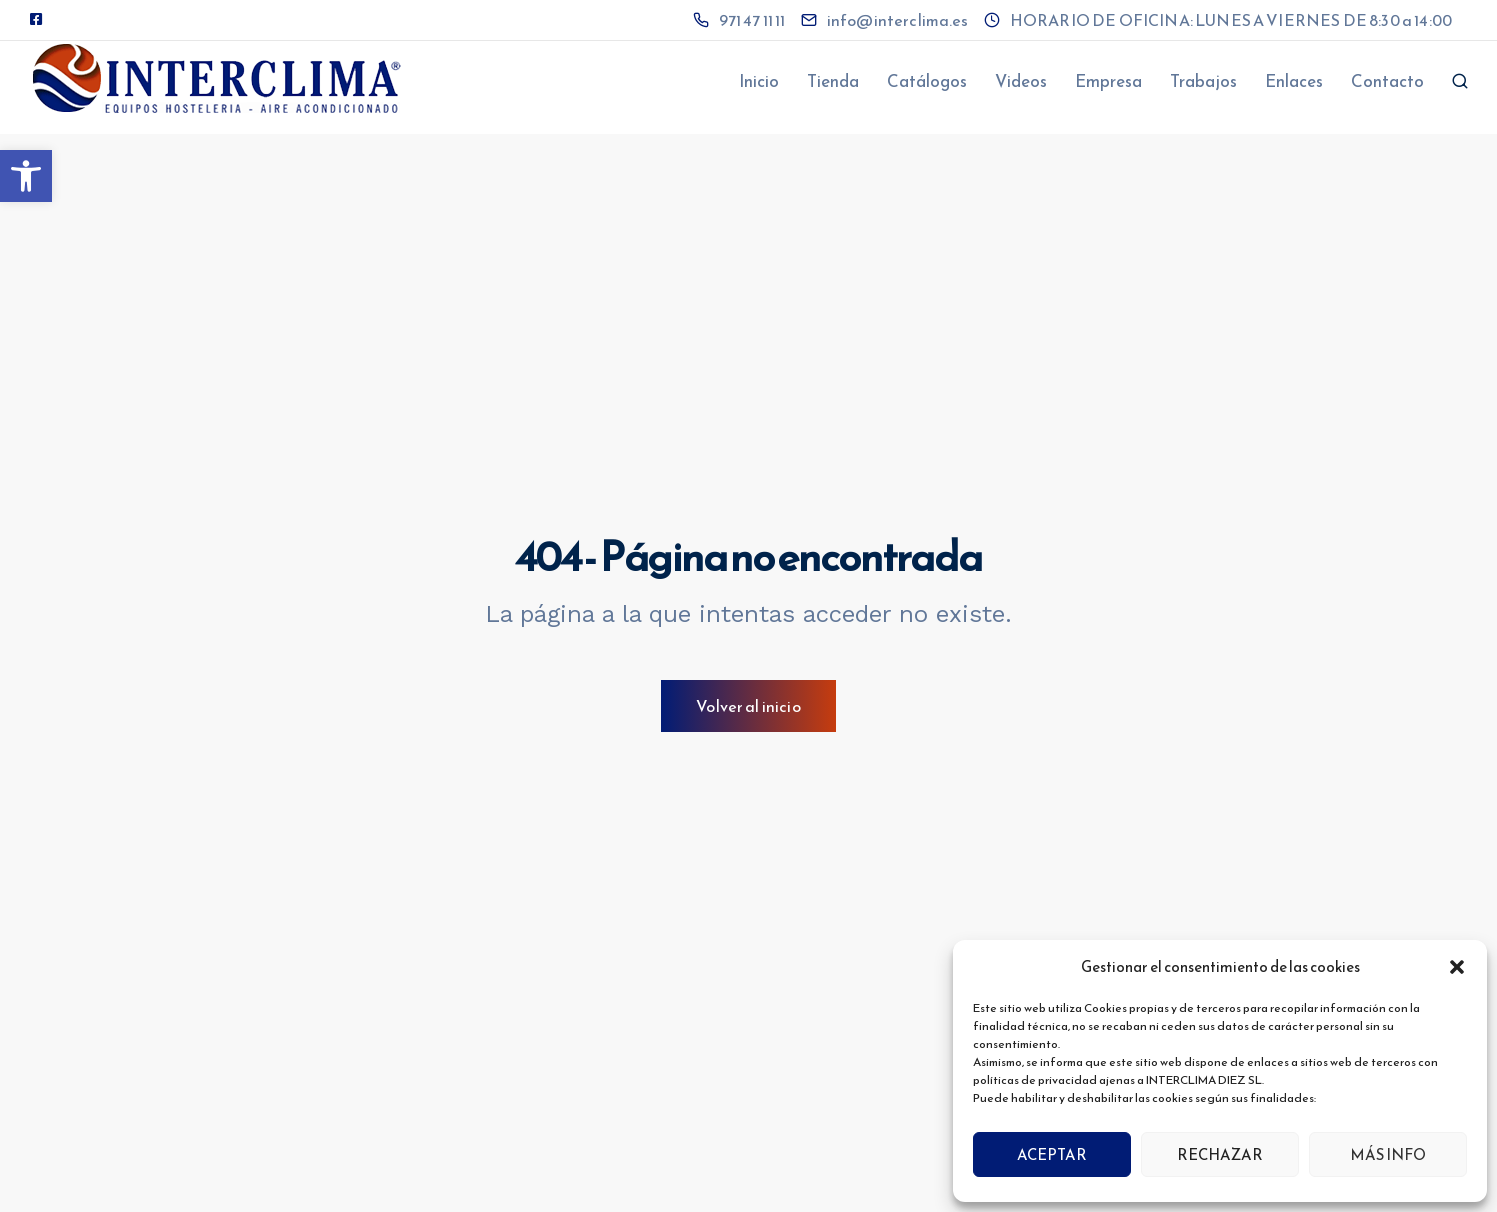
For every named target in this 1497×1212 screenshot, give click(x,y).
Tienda (833, 81)
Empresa (1108, 81)
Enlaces (1294, 81)
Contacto (1387, 81)
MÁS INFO (1388, 1154)
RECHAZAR (1220, 1154)
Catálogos (927, 81)
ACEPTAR (1052, 1154)
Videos (1021, 81)
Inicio (759, 81)
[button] (26, 176)
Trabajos (1203, 81)
